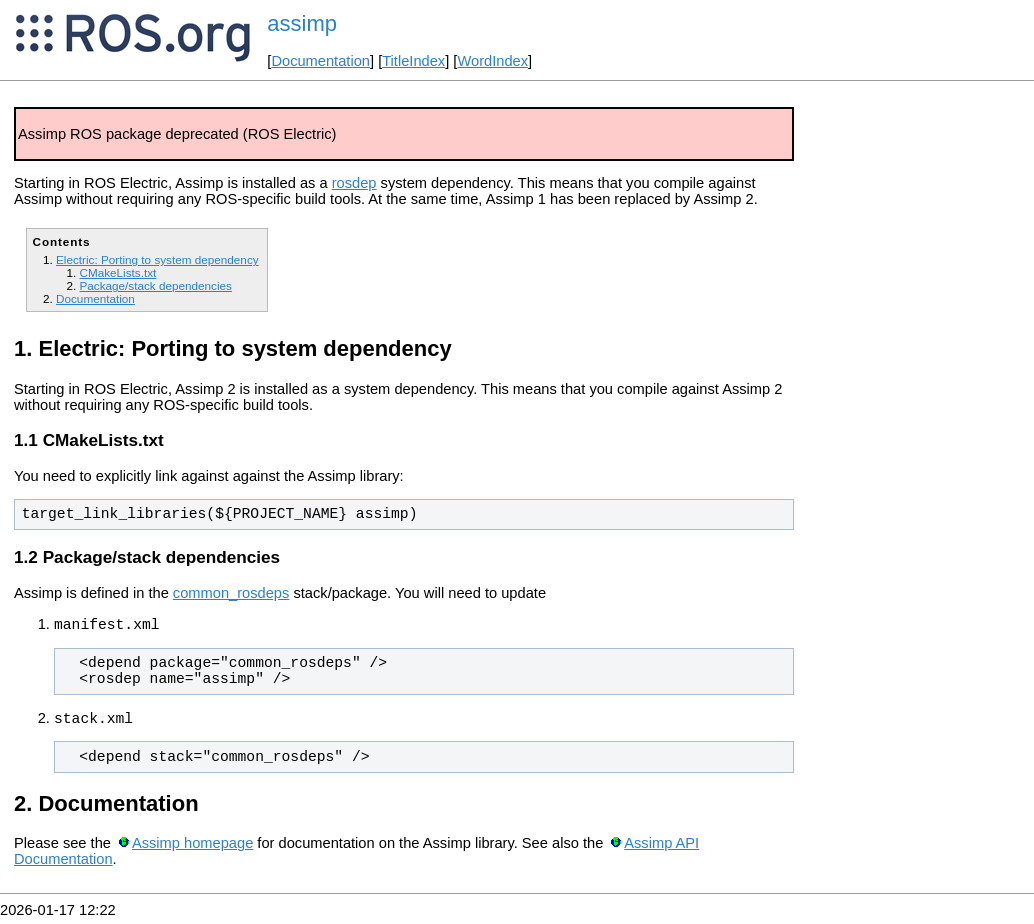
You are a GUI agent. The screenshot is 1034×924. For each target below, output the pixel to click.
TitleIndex (413, 61)
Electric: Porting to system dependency (157, 259)
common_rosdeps (231, 593)
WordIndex (492, 61)
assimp (302, 23)
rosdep (354, 183)
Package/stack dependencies (155, 285)
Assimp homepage (192, 849)
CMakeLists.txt (117, 272)
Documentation (320, 61)
